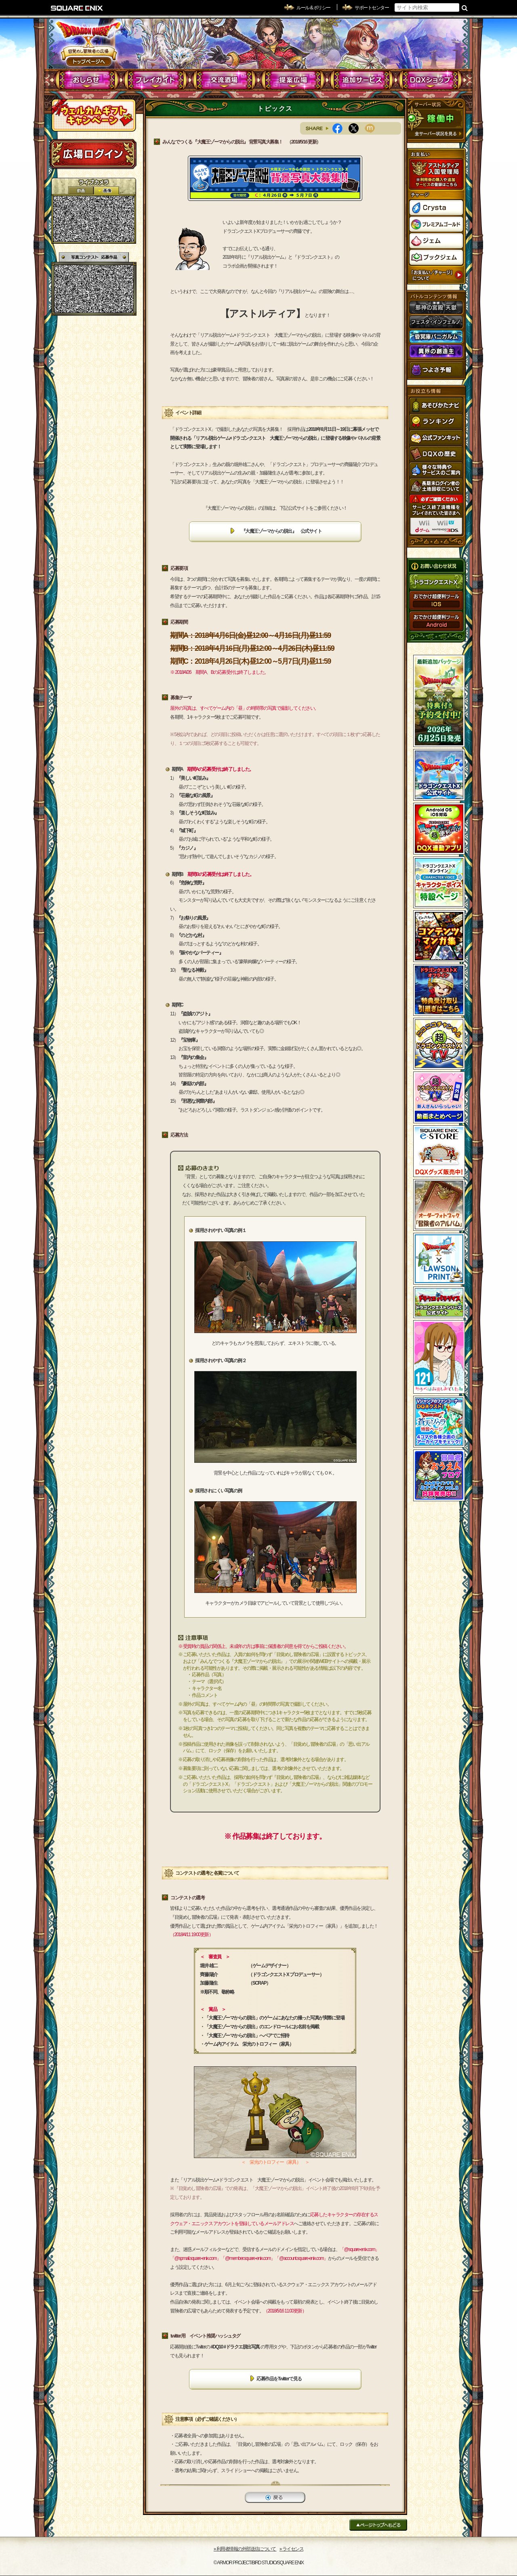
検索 (464, 7)
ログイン (93, 154)
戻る (275, 2497)
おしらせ (87, 80)
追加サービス (361, 80)
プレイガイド (155, 80)
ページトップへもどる (378, 2525)
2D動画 (80, 190)
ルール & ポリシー (313, 8)
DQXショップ (430, 80)
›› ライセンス (291, 2549)
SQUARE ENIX (77, 8)
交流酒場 (224, 80)
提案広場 (293, 80)
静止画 (106, 190)
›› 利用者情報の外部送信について (245, 2549)
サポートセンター (372, 8)
